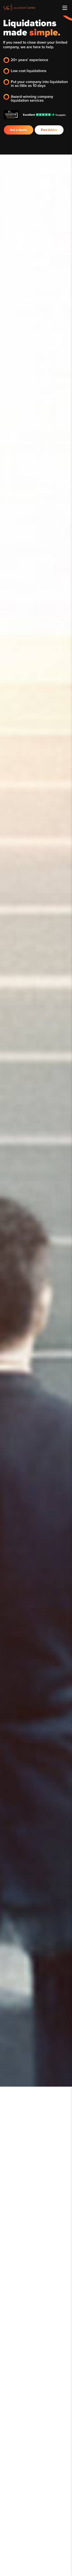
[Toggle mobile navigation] (64, 7)
